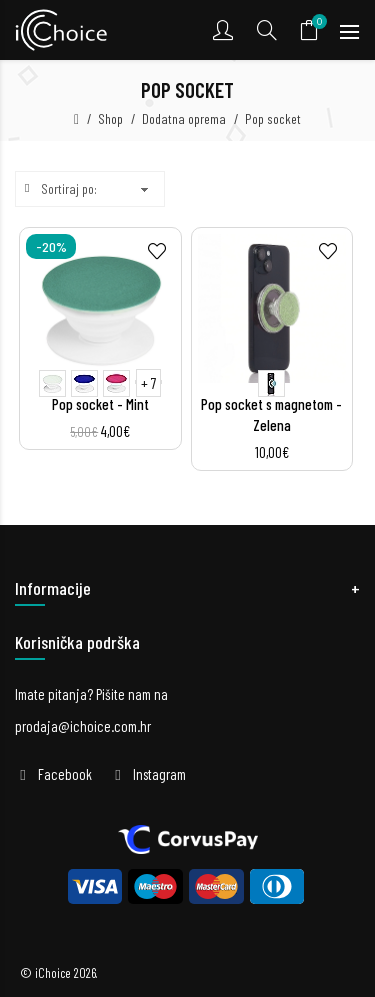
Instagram (159, 774)
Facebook (65, 774)
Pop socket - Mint (100, 404)
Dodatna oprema (184, 118)
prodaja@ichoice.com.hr (83, 726)
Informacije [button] (53, 588)
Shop (110, 118)
